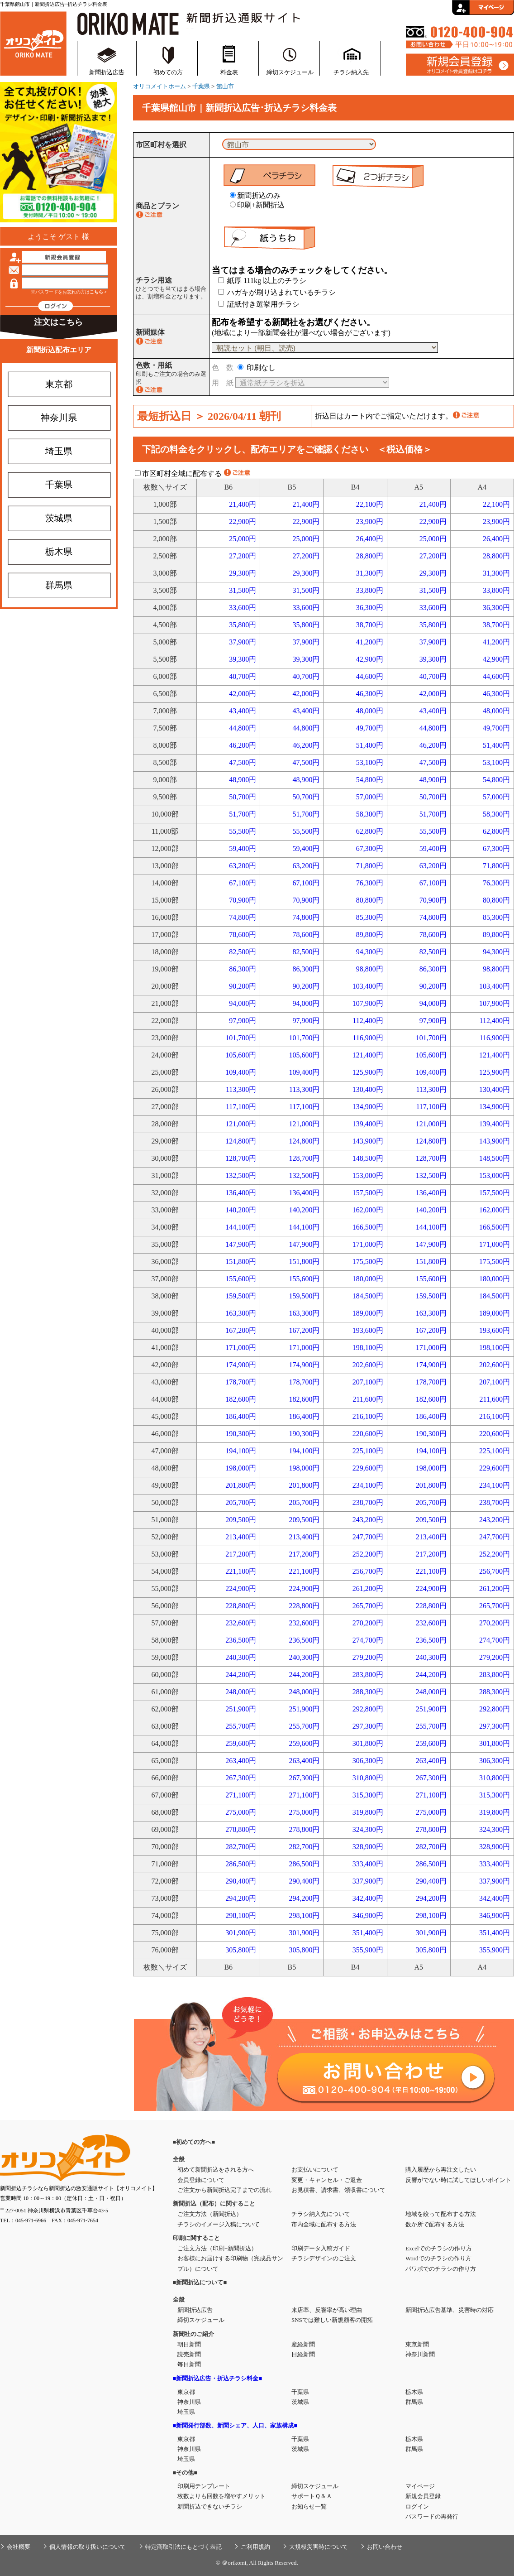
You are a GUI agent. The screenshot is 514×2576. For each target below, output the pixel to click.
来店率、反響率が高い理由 (326, 2310)
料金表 (229, 72)
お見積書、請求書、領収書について (338, 2190)
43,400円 (242, 711)
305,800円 (240, 1950)
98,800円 (369, 969)
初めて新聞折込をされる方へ (215, 2169)
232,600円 (240, 1623)
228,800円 (240, 1606)
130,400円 (367, 1089)
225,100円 (367, 1451)
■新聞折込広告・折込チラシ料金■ (217, 2378)
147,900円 (240, 1244)
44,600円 (369, 676)
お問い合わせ (384, 2546)
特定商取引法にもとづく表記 (183, 2546)
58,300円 (369, 814)
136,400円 (240, 1193)
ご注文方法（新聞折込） (209, 2214)
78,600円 (242, 934)
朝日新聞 (189, 2344)
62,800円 (369, 831)
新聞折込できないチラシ (209, 2506)
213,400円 (240, 1537)
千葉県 (201, 86)
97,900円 (242, 1020)
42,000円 (242, 693)
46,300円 (369, 693)
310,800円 (367, 1778)
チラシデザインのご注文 (323, 2258)
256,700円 (367, 1571)
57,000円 (369, 797)
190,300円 (240, 1433)
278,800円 (240, 1829)
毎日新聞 (189, 2364)
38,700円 (369, 625)
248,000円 (240, 1692)
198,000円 (240, 1468)
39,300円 (242, 659)
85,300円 (369, 917)
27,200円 (242, 556)
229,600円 (367, 1468)
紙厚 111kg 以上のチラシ (262, 280)
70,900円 (242, 900)
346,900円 (367, 1915)
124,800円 (240, 1141)
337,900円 (367, 1881)
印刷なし (257, 367)
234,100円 (367, 1485)
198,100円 (367, 1347)
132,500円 (240, 1175)
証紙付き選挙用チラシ (259, 304)
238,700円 (367, 1502)
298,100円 (240, 1915)
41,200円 (369, 642)
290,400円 (240, 1881)
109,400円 (240, 1072)
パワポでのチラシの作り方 (440, 2268)
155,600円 (240, 1279)
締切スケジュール (290, 72)
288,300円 (367, 1692)
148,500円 (367, 1158)
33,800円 (369, 590)
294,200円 (240, 1898)
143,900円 (367, 1141)
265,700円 (367, 1606)
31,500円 (242, 590)
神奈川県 (59, 418)
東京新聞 (417, 2344)
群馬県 (58, 585)
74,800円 (242, 917)
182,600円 (240, 1399)
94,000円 (242, 1003)
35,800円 (242, 625)
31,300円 (369, 573)
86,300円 (242, 969)
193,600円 (367, 1330)
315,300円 (367, 1795)
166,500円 (367, 1227)
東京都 (58, 384)
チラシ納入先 (351, 72)
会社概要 (18, 2546)
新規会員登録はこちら (460, 64)
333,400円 (367, 1864)
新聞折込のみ (255, 195)
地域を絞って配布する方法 (440, 2214)
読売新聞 (189, 2354)
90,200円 (242, 986)
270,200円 (367, 1623)
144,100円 (240, 1227)
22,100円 (369, 504)
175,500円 (367, 1261)
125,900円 (367, 1072)
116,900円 (367, 1038)
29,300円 (242, 573)
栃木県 (58, 552)
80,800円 (369, 900)
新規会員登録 (423, 2496)
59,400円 (242, 848)
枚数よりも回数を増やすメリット (221, 2496)
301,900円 (240, 1933)
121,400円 (367, 1055)
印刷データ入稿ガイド (320, 2248)
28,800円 (369, 556)
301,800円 (367, 1743)
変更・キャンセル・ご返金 (326, 2180)
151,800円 (240, 1261)
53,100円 (369, 762)
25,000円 (242, 539)
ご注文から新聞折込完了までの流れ (224, 2190)
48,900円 (242, 779)
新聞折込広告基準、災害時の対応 (449, 2310)
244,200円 (240, 1674)
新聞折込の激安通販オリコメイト (33, 42)
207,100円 (367, 1382)
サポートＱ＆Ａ (311, 2496)
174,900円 (240, 1365)
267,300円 (240, 1778)
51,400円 (369, 745)
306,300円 (367, 1760)
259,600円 (240, 1743)
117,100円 (241, 1106)
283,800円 (367, 1674)
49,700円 (369, 728)
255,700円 (240, 1726)
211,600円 (367, 1399)
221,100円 (240, 1571)
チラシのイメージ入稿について (218, 2224)
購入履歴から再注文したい (440, 2169)
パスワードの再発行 (431, 2516)
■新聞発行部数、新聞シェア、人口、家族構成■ (235, 2425)
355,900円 (367, 1950)
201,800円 (240, 1485)
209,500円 (240, 1519)
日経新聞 (303, 2354)
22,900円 (242, 521)
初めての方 (168, 72)
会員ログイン (483, 7)
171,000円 (367, 1244)
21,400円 (242, 504)
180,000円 (367, 1279)
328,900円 (367, 1846)
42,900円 (369, 659)
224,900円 (240, 1588)
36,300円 (369, 607)
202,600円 (367, 1365)
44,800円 (242, 728)
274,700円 (367, 1640)
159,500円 (240, 1296)
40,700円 (242, 676)
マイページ (420, 2486)
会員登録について (200, 2180)
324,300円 (367, 1829)
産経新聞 (303, 2344)
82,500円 (242, 952)
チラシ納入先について (320, 2214)
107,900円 (367, 1003)
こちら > (98, 291)
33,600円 (242, 607)
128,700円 (240, 1158)
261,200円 (367, 1588)
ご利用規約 (255, 2546)
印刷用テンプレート (203, 2486)
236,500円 (240, 1640)
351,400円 (367, 1933)
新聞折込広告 (106, 72)
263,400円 (240, 1760)
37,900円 (242, 642)
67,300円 (369, 848)
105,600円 (240, 1055)
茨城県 (58, 518)
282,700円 (240, 1846)
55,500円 (242, 831)
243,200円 (367, 1519)
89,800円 (369, 934)
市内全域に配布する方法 (323, 2224)
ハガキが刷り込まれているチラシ (277, 292)
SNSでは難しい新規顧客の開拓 (332, 2319)
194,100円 (240, 1451)
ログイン (417, 2506)
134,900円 (367, 1106)
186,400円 (240, 1416)
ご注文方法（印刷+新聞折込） (217, 2248)
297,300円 (367, 1726)
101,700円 (240, 1038)
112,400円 (367, 1020)
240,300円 (240, 1657)
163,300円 (240, 1313)
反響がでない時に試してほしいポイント (458, 2180)
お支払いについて (314, 2169)
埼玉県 (58, 451)
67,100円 (242, 883)
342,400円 (367, 1898)
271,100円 (240, 1795)
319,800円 (367, 1812)
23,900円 (369, 521)
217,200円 (240, 1554)
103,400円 (367, 986)
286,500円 (240, 1864)
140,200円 (240, 1210)
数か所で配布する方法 (434, 2224)
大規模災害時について (318, 2546)
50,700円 (242, 797)
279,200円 (367, 1657)
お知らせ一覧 (309, 2506)
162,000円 (367, 1210)
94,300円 (369, 952)
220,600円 (367, 1433)
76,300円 (369, 883)
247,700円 (367, 1537)
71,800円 (369, 866)
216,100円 (367, 1416)
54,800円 (369, 779)
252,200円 (367, 1554)
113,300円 (241, 1089)
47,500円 (242, 762)
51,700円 (242, 814)
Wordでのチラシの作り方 (438, 2258)
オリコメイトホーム (159, 86)
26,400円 (369, 539)
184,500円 (367, 1296)
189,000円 (367, 1313)
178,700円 (240, 1382)
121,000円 (240, 1124)
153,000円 (367, 1175)
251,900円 (240, 1709)
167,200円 (240, 1330)
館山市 (225, 86)
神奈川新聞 (420, 2354)
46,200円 (242, 745)
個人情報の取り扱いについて (87, 2546)
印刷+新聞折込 (257, 205)
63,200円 (242, 866)
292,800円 (367, 1709)
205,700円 (240, 1502)
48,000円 (369, 711)
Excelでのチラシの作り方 (438, 2248)
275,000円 (240, 1812)
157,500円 (367, 1193)
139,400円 (367, 1124)
